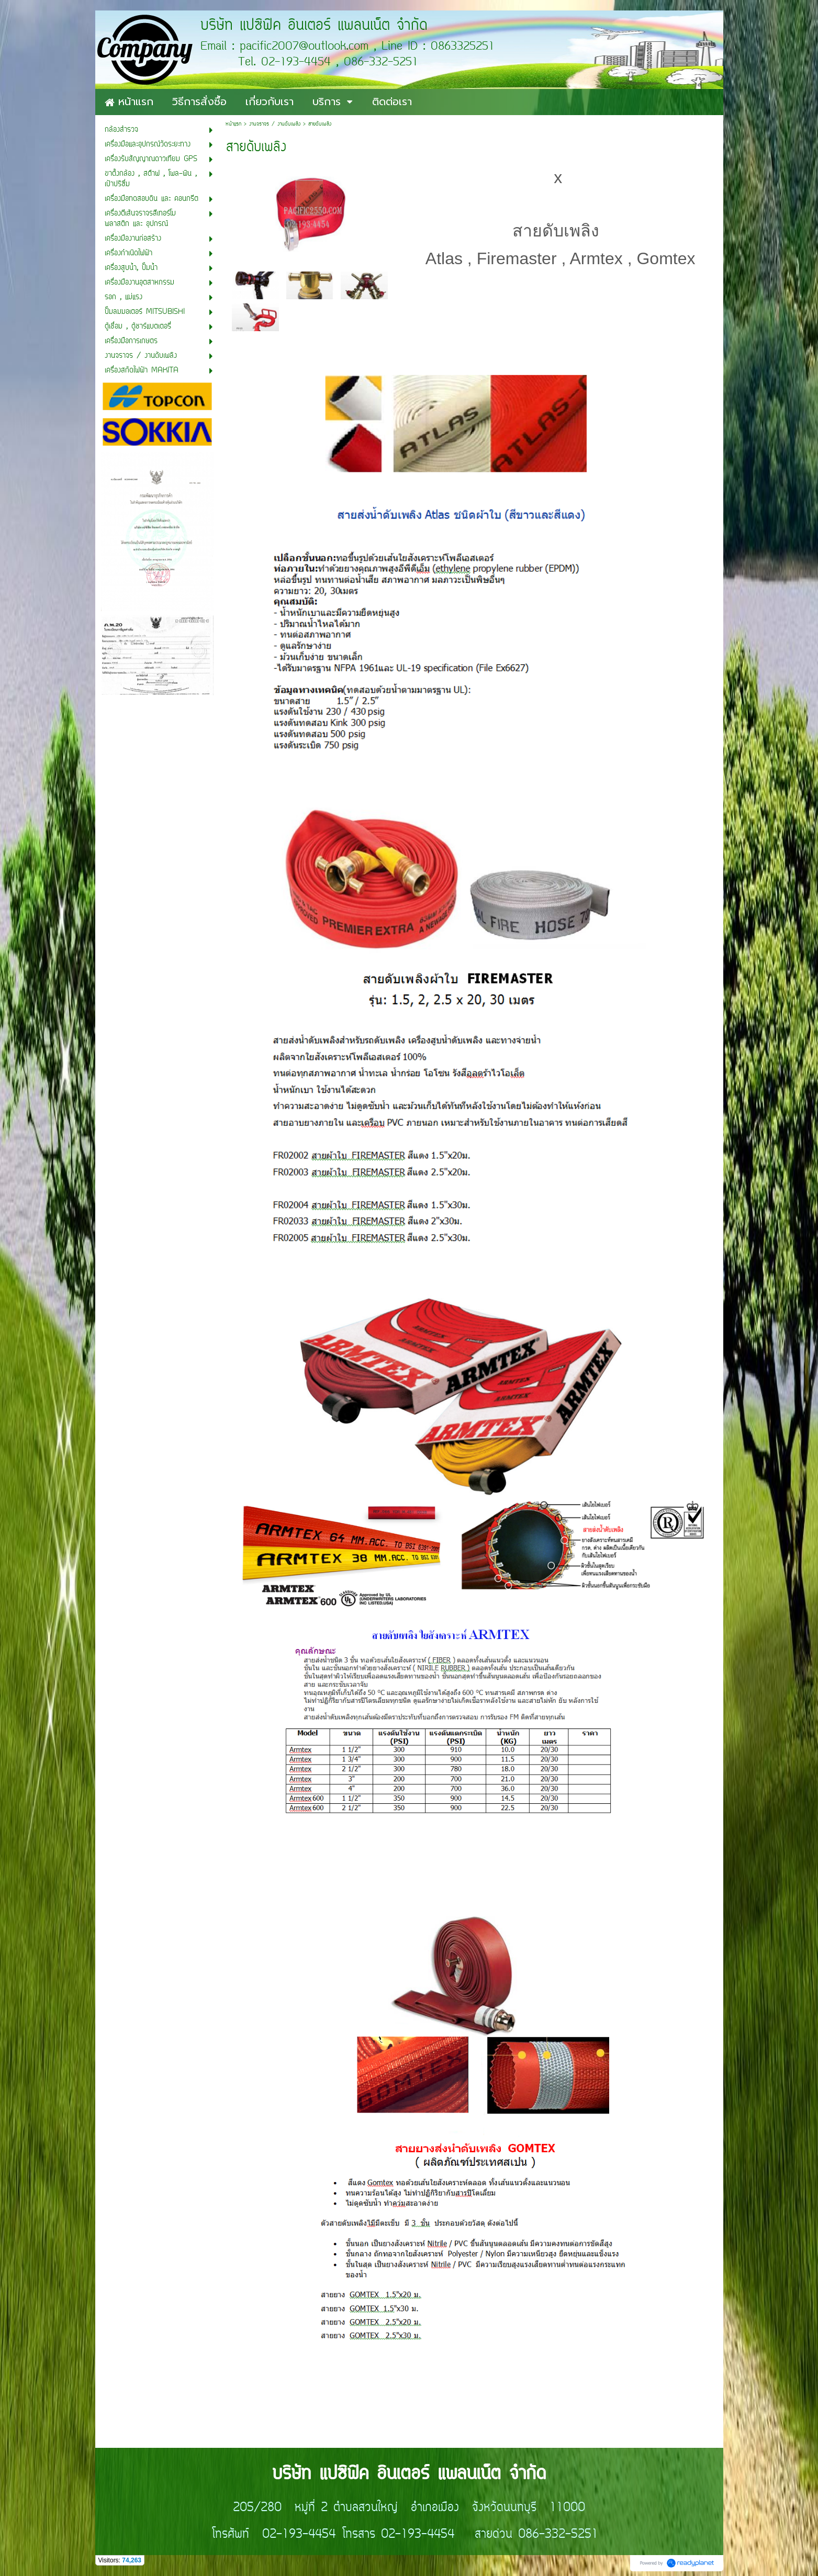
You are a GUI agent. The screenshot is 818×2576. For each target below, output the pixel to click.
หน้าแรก (233, 124)
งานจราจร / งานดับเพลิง (274, 124)
